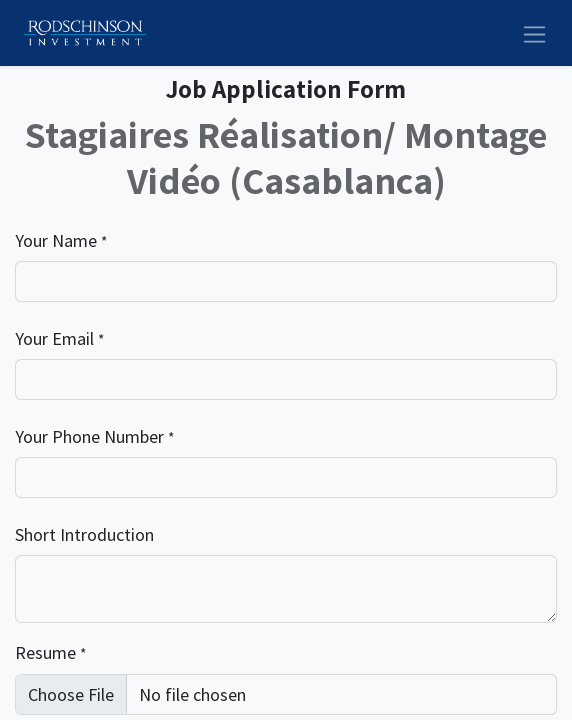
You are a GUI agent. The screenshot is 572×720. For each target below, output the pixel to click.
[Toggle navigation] (534, 32)
